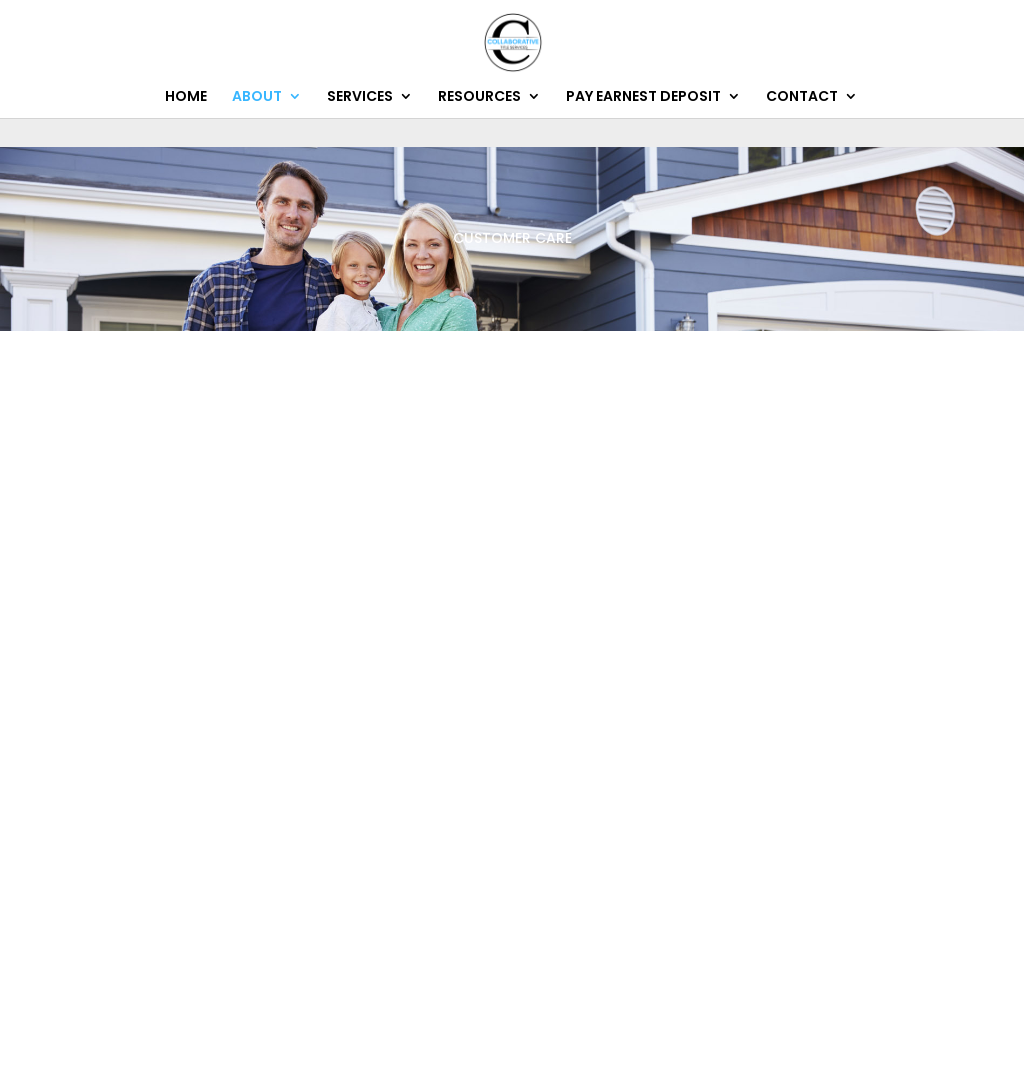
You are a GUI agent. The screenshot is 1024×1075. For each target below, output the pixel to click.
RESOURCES (479, 97)
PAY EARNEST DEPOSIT (643, 97)
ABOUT (257, 97)
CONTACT (802, 97)
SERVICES (360, 97)
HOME (186, 97)
